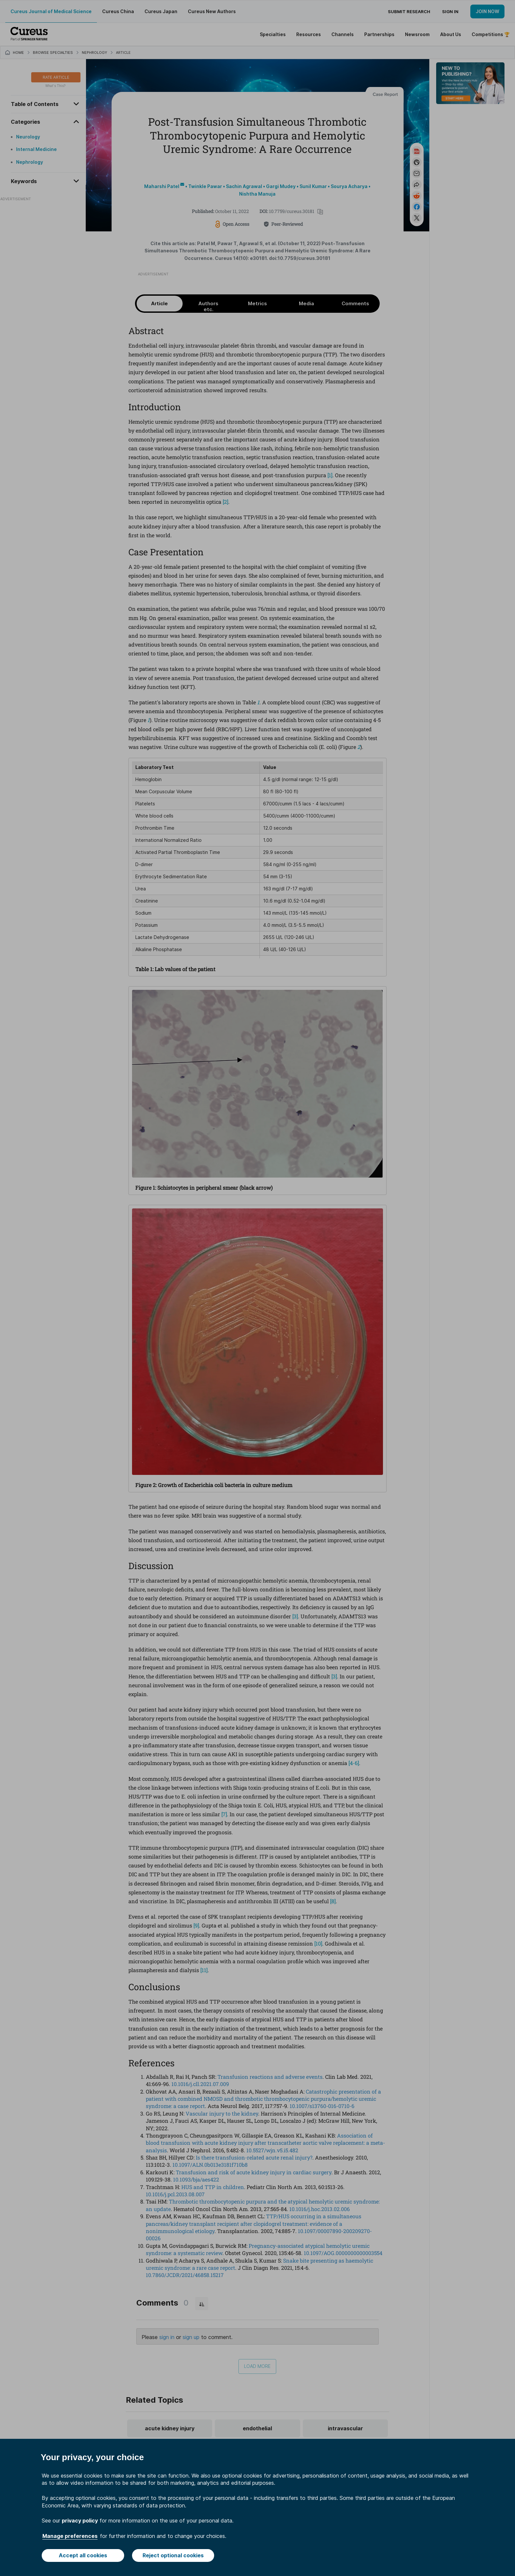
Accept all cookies (83, 2555)
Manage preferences (70, 2536)
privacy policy (80, 2520)
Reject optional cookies (173, 2555)
